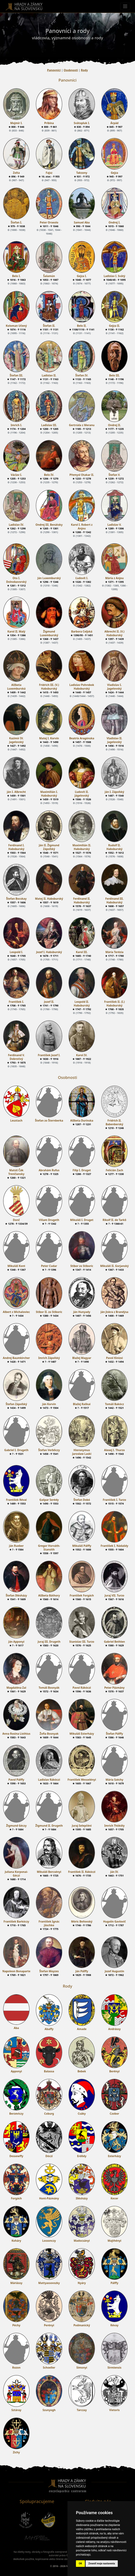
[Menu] (125, 6)
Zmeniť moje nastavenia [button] (101, 2563)
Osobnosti (71, 70)
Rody (84, 70)
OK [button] (80, 2563)
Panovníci (54, 70)
